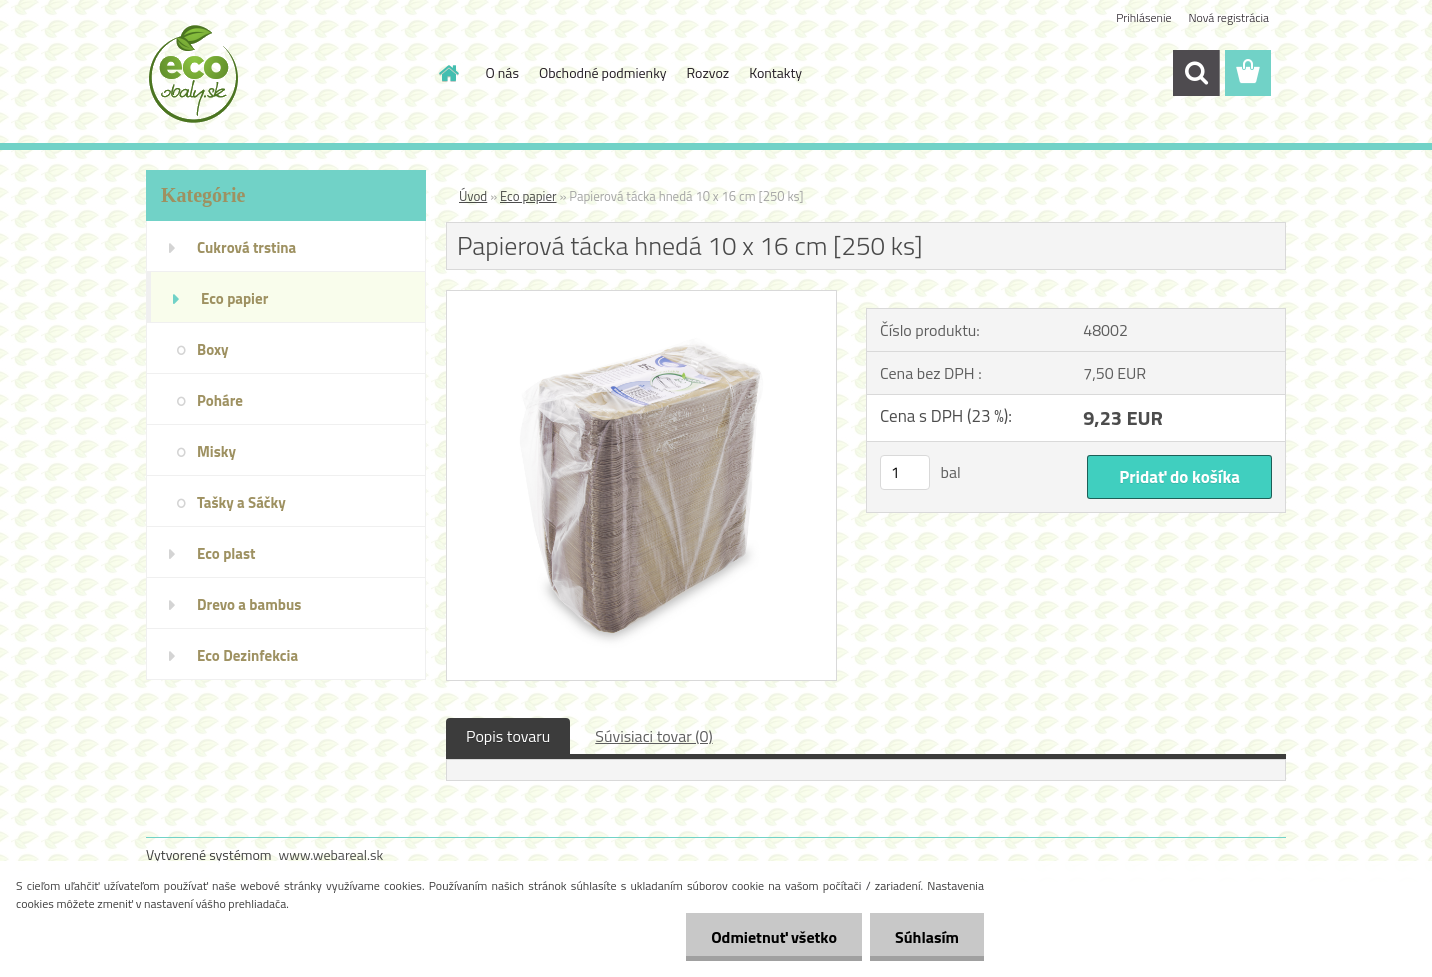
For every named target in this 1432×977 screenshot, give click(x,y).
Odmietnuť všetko (774, 937)
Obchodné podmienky (603, 72)
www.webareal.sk (331, 854)
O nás (502, 72)
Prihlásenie (1143, 17)
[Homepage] (448, 73)
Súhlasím (927, 937)
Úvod (473, 196)
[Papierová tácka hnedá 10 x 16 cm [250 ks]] (641, 299)
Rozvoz (708, 72)
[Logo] (283, 74)
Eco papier (528, 196)
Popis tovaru (508, 736)
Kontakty (775, 72)
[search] (1196, 73)
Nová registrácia (1228, 17)
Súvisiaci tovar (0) (653, 736)
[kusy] (905, 472)
